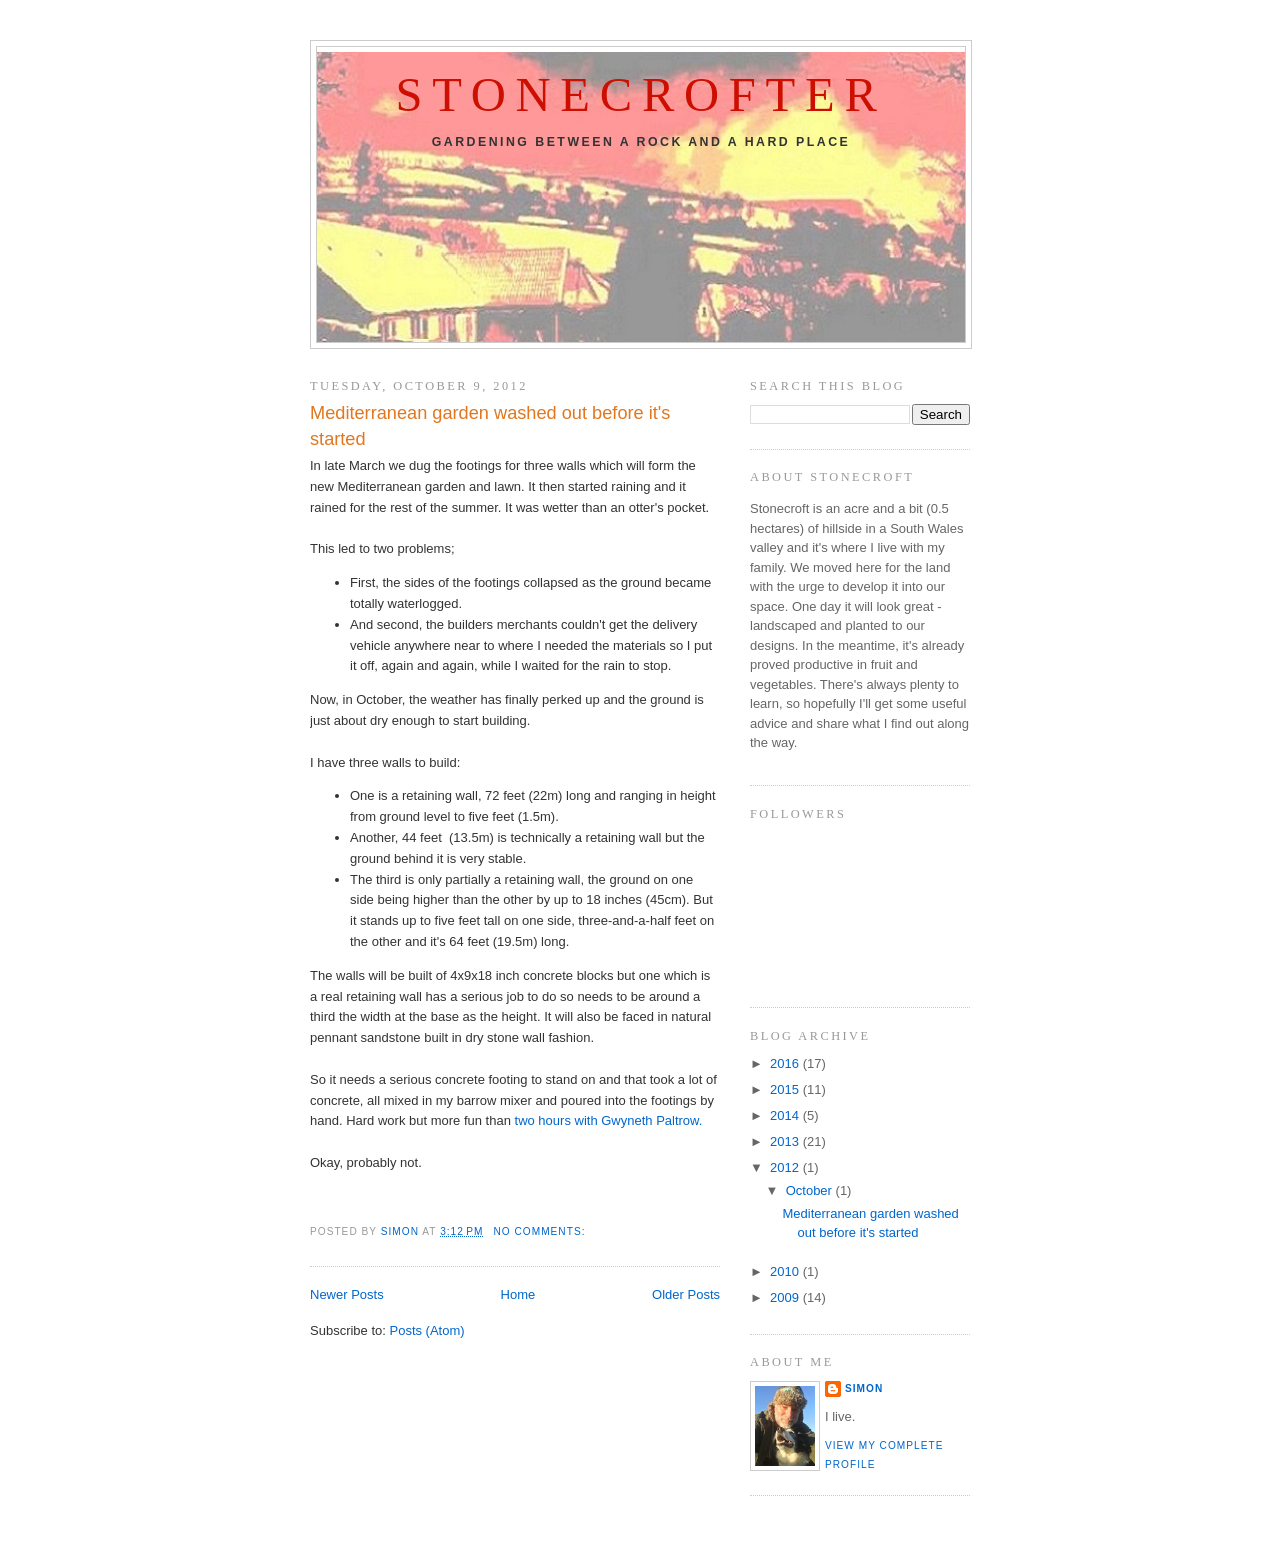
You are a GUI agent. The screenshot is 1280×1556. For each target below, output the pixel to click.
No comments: (541, 1231)
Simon (864, 1388)
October (811, 1190)
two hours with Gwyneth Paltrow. (610, 1120)
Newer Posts (347, 1294)
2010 (786, 1271)
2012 (786, 1167)
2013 (786, 1141)
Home (518, 1294)
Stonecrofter (640, 95)
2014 (786, 1115)
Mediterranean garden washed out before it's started (490, 425)
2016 (786, 1063)
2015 (786, 1089)
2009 (786, 1297)
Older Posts (686, 1294)
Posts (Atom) (427, 1330)
